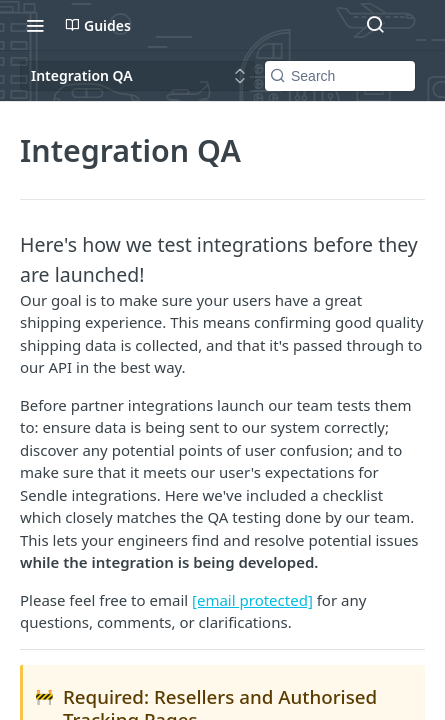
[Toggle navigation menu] (35, 25)
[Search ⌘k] (375, 25)
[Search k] (340, 76)
